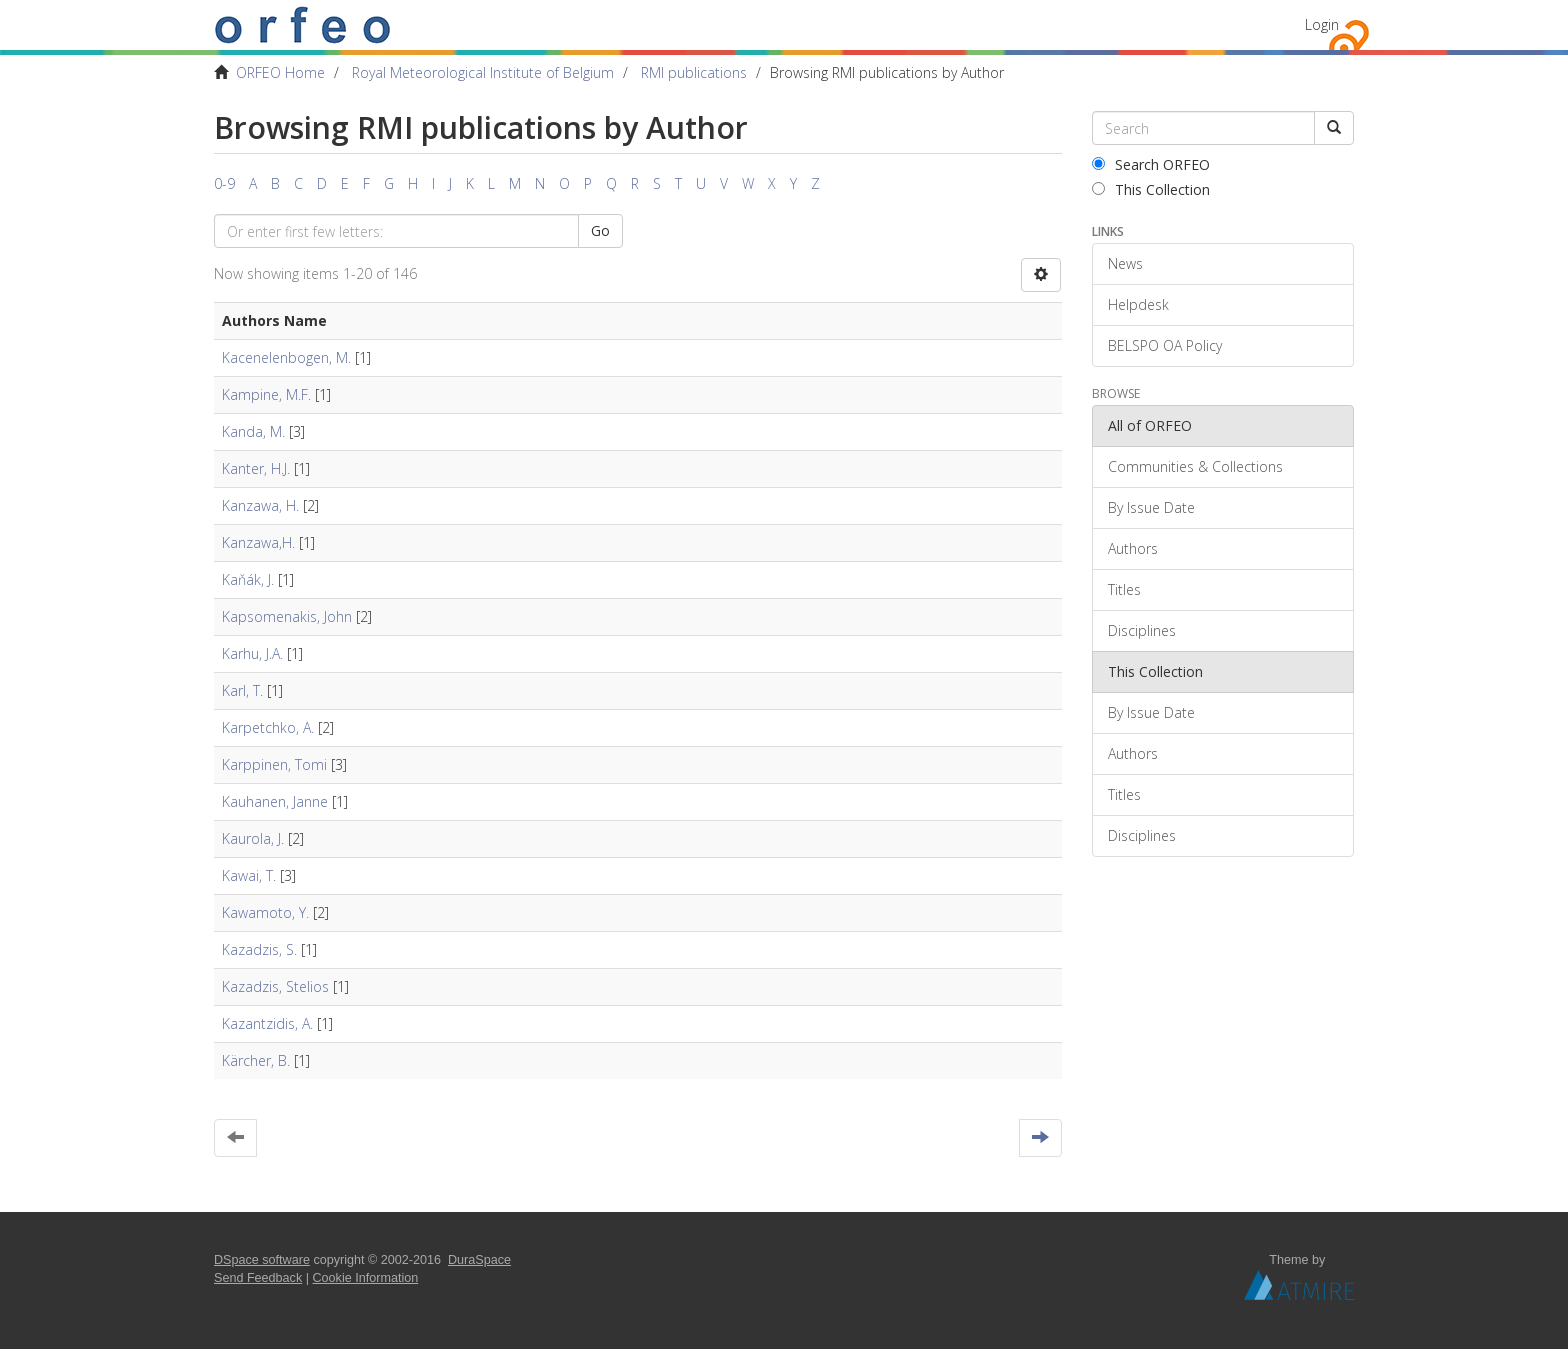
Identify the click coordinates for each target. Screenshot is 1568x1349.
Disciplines (1142, 630)
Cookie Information (366, 1278)
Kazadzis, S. (259, 949)
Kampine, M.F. (266, 394)
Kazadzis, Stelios (275, 986)
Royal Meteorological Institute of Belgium (483, 72)
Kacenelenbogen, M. (286, 357)
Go (600, 230)
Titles (1124, 589)
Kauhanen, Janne (275, 801)
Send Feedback (258, 1278)
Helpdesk (1138, 304)
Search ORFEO (1151, 164)
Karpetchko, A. (268, 727)
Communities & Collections (1195, 466)
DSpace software (262, 1260)
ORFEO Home (280, 72)
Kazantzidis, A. (267, 1023)
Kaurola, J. (253, 838)
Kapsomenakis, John (287, 616)
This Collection (1151, 189)
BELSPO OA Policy (1165, 345)
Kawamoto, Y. (265, 912)
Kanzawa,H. (258, 542)
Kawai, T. (249, 875)
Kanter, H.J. (256, 468)
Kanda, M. (253, 431)
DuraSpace (479, 1260)
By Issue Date (1151, 507)
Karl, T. (242, 690)
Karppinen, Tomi (274, 764)
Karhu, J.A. (252, 653)
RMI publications (694, 72)
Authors (1133, 548)
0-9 (224, 183)
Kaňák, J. (248, 579)
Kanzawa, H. (260, 505)
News (1125, 263)
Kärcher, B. (256, 1060)
